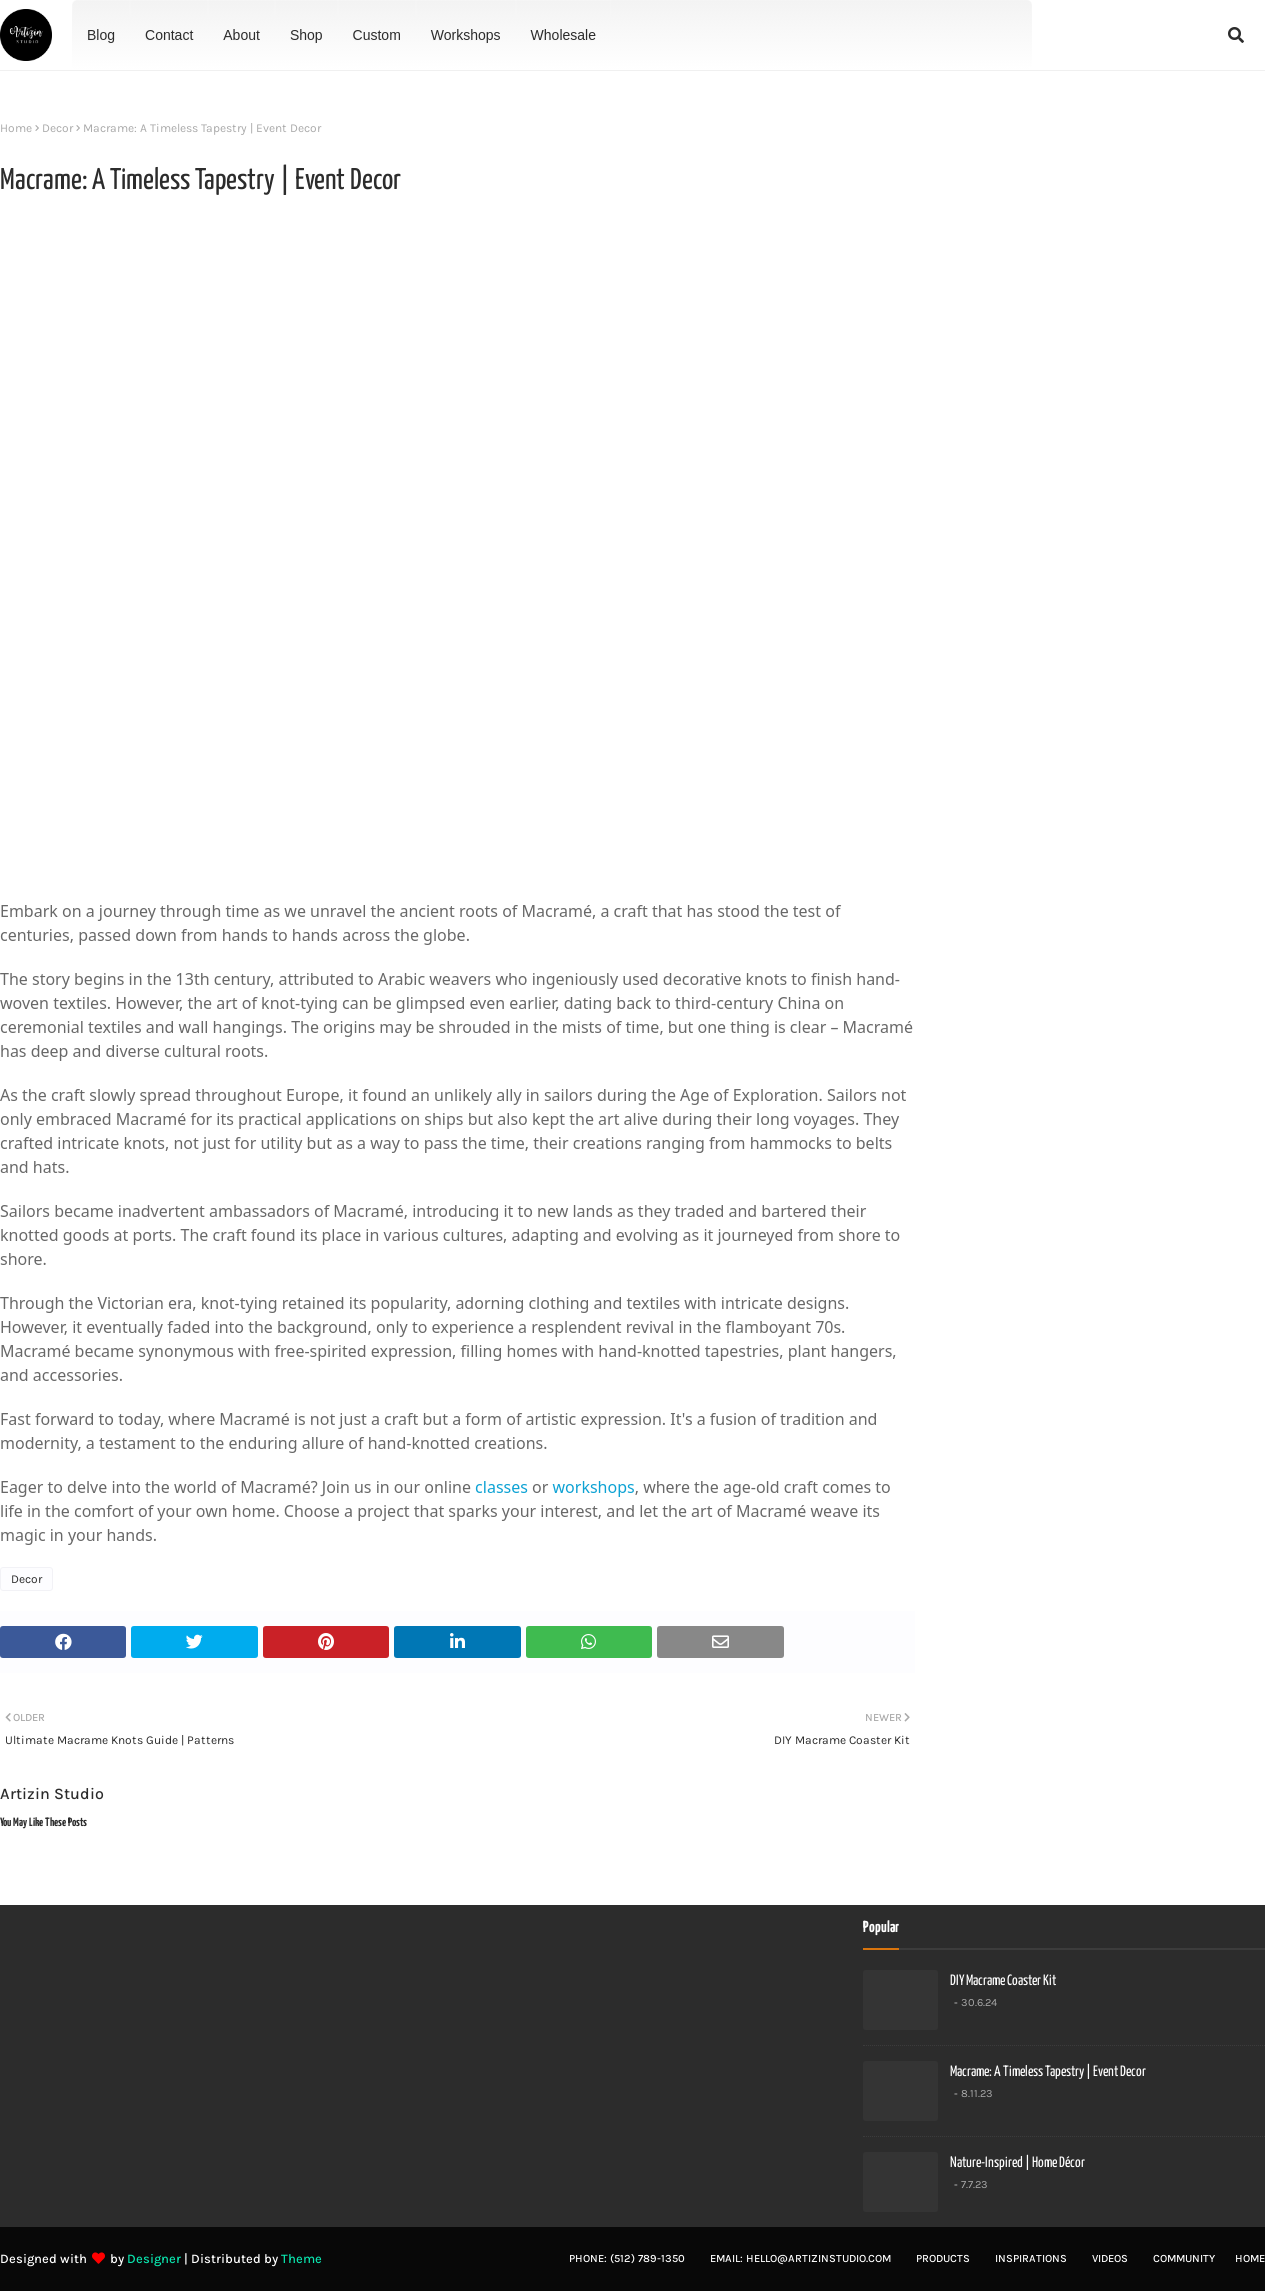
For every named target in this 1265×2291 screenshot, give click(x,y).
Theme (301, 2258)
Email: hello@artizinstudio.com (800, 2258)
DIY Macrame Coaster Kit (1003, 1981)
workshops (594, 1487)
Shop (306, 35)
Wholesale (563, 35)
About (241, 35)
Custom (377, 35)
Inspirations (1031, 2258)
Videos (1110, 2258)
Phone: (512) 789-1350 (627, 2258)
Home (16, 128)
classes (501, 1487)
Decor (57, 128)
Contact (169, 35)
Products (943, 2258)
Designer (154, 2258)
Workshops (466, 35)
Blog (101, 35)
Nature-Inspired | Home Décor (1017, 2163)
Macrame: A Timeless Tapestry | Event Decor (1048, 2072)
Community (1184, 2258)
